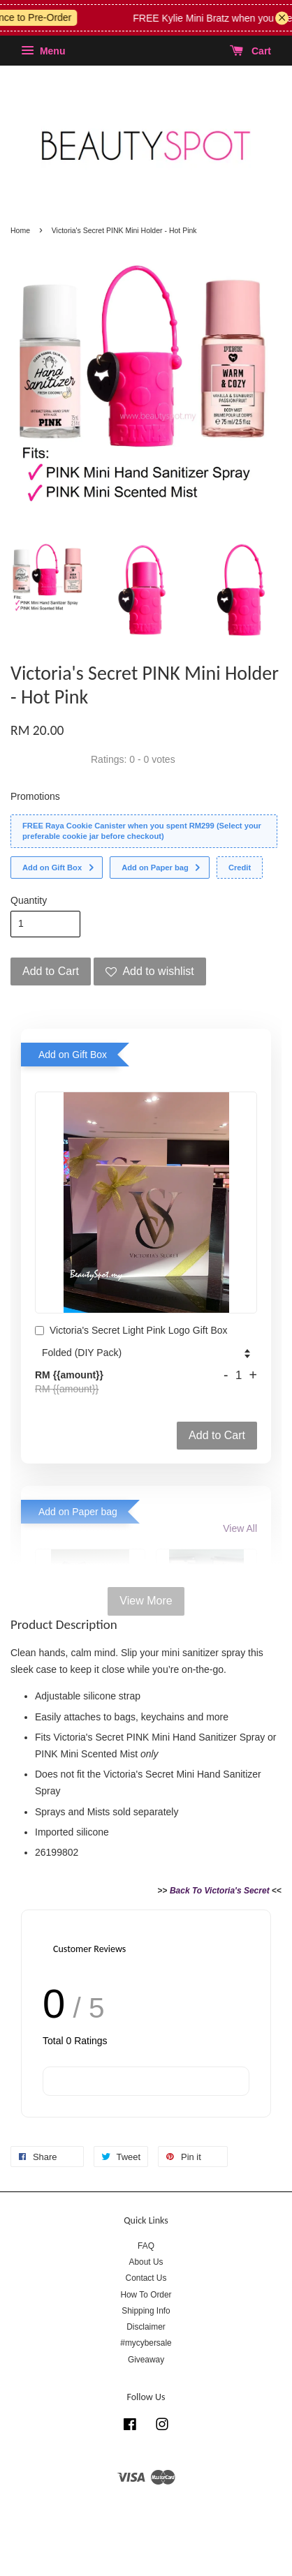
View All (240, 1528)
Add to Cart (217, 1435)
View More (145, 1601)
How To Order (145, 2295)
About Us (146, 2262)
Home (20, 230)
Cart (250, 51)
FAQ (146, 2246)
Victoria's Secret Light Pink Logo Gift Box (131, 1332)
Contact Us (146, 2278)
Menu (43, 51)
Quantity (28, 900)
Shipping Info (146, 2311)
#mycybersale (145, 2343)
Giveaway (146, 2360)
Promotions (35, 796)
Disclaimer (146, 2327)
